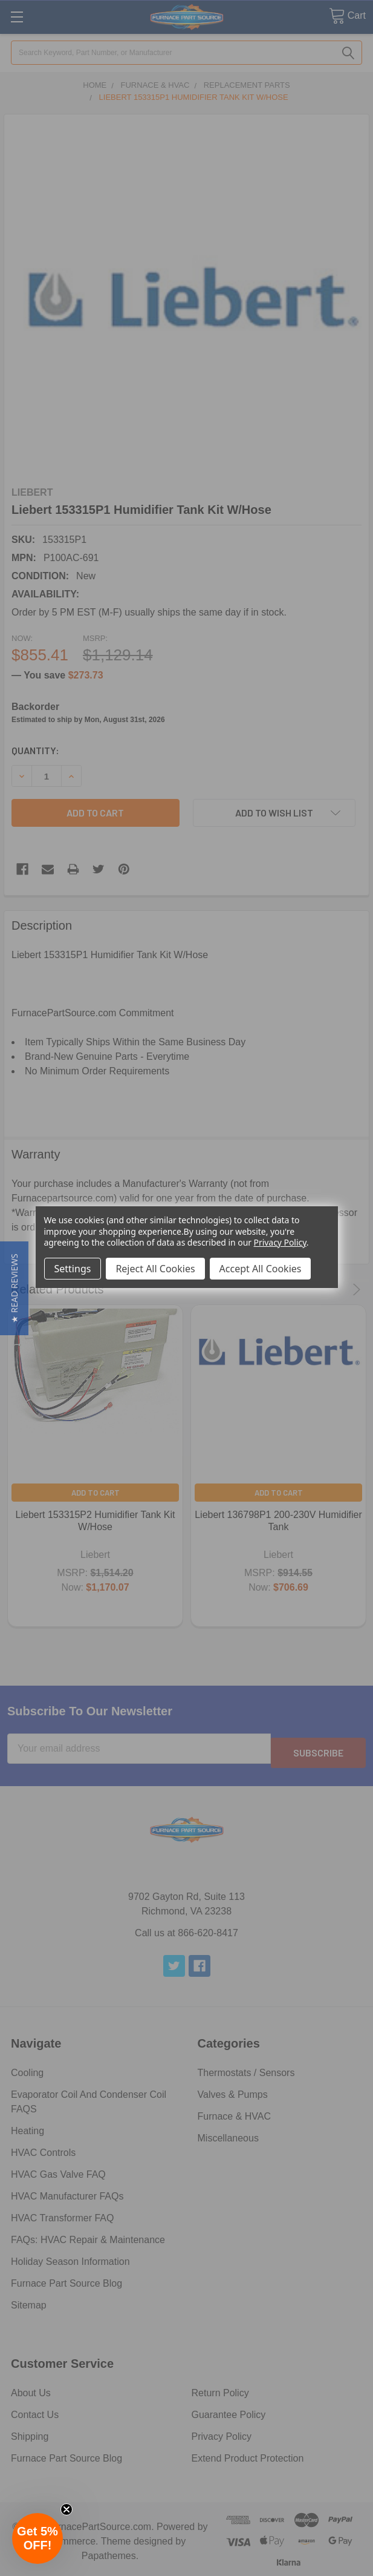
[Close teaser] (66, 2509)
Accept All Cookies (260, 1268)
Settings (72, 1268)
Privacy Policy (280, 1242)
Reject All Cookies (155, 1268)
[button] (14, 1288)
